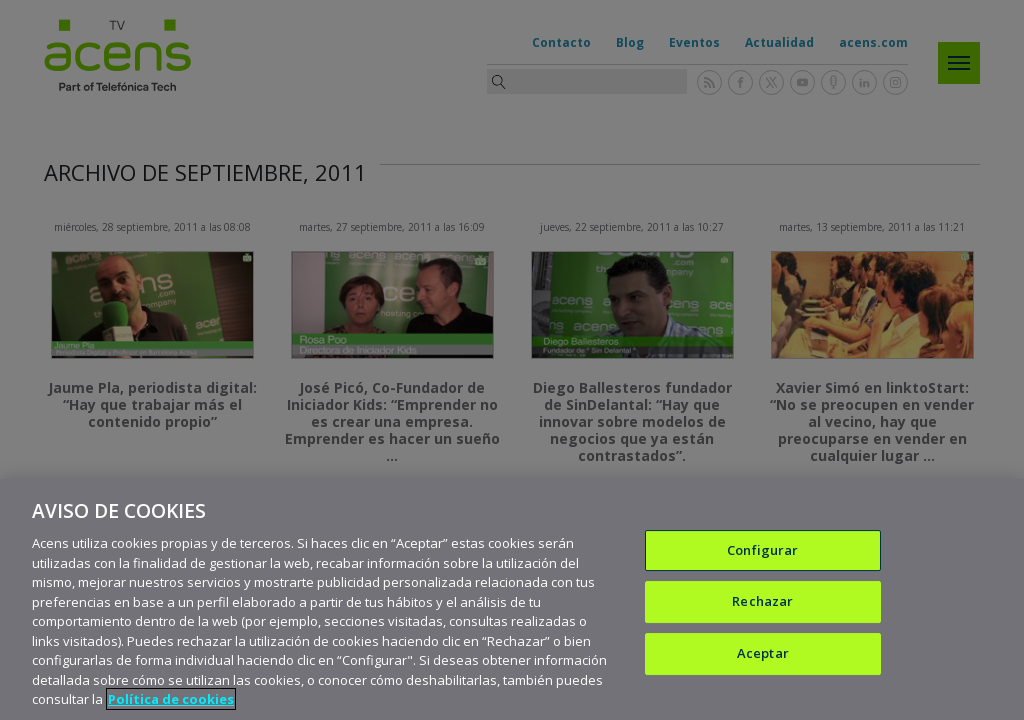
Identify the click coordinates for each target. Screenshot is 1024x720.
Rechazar (762, 602)
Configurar (762, 551)
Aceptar (763, 654)
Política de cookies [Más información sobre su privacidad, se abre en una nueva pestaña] (171, 700)
